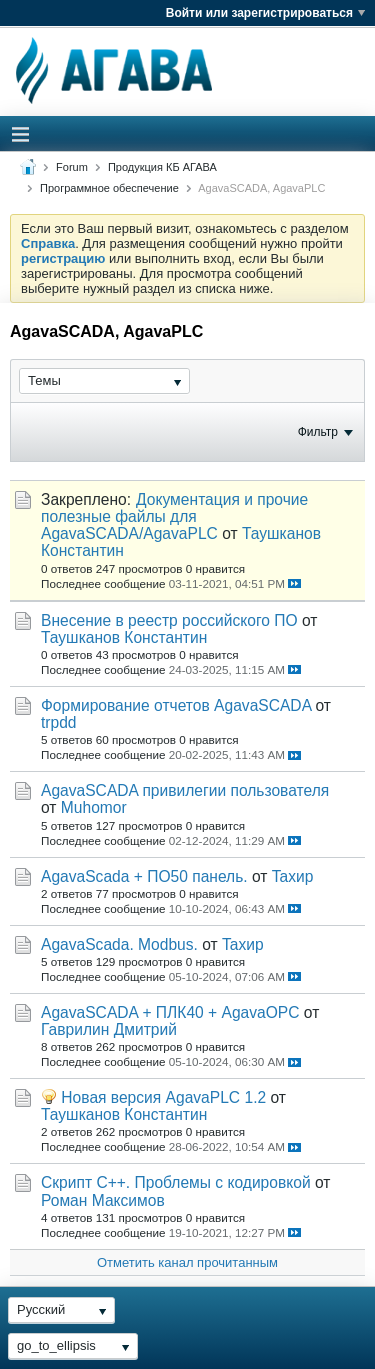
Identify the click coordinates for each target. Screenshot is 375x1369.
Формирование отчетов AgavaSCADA (176, 705)
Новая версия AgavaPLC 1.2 (163, 1097)
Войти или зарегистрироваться (265, 13)
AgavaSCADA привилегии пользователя (185, 790)
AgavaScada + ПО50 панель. (144, 876)
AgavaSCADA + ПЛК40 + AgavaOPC (170, 1012)
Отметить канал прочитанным (187, 1262)
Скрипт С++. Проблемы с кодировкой (176, 1182)
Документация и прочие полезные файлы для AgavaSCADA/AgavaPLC (174, 516)
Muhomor (94, 807)
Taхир (293, 876)
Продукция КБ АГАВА (162, 167)
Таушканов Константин (124, 637)
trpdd (59, 722)
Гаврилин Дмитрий (109, 1029)
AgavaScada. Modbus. (119, 944)
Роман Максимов (103, 1200)
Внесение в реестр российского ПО (169, 620)
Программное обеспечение (109, 188)
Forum (72, 167)
